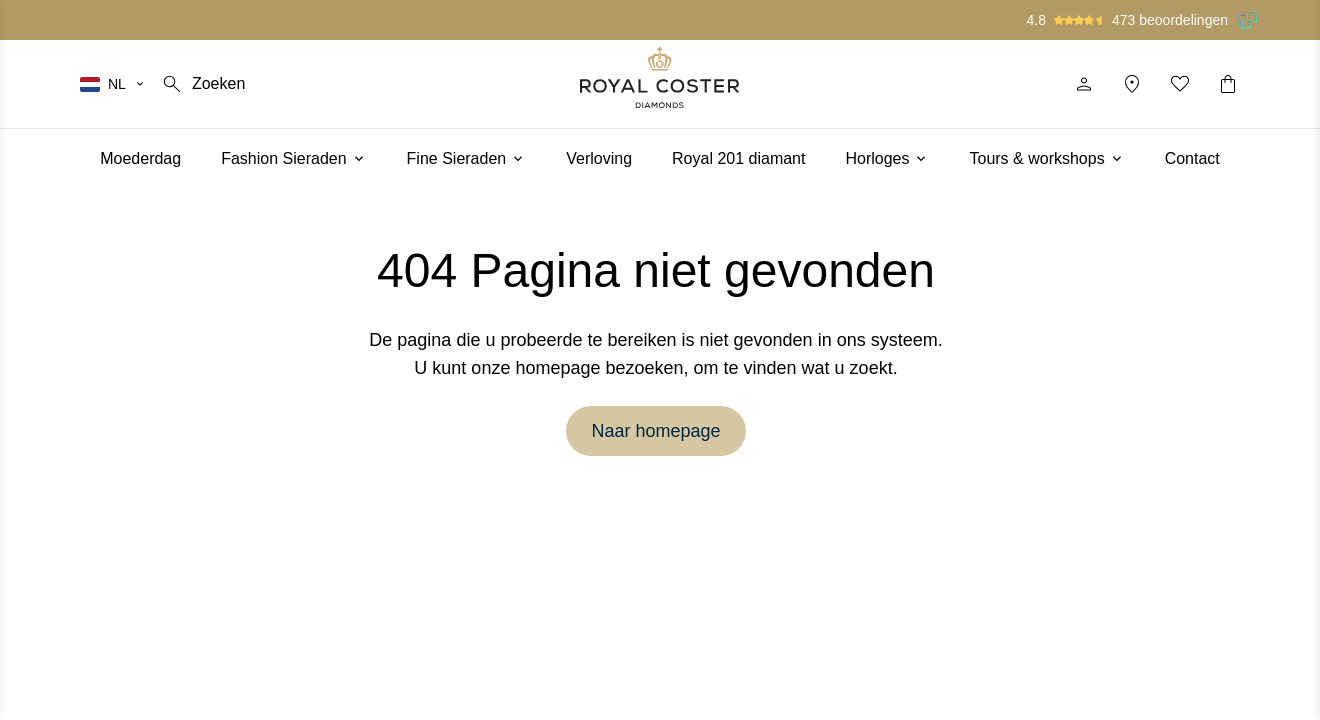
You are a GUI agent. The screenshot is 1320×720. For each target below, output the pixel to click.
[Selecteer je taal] (113, 84)
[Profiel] (1084, 84)
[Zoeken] (202, 84)
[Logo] (660, 77)
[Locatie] (1132, 84)
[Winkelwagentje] (1228, 84)
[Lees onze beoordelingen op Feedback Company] (1248, 20)
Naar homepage (655, 431)
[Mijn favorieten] (1180, 84)
